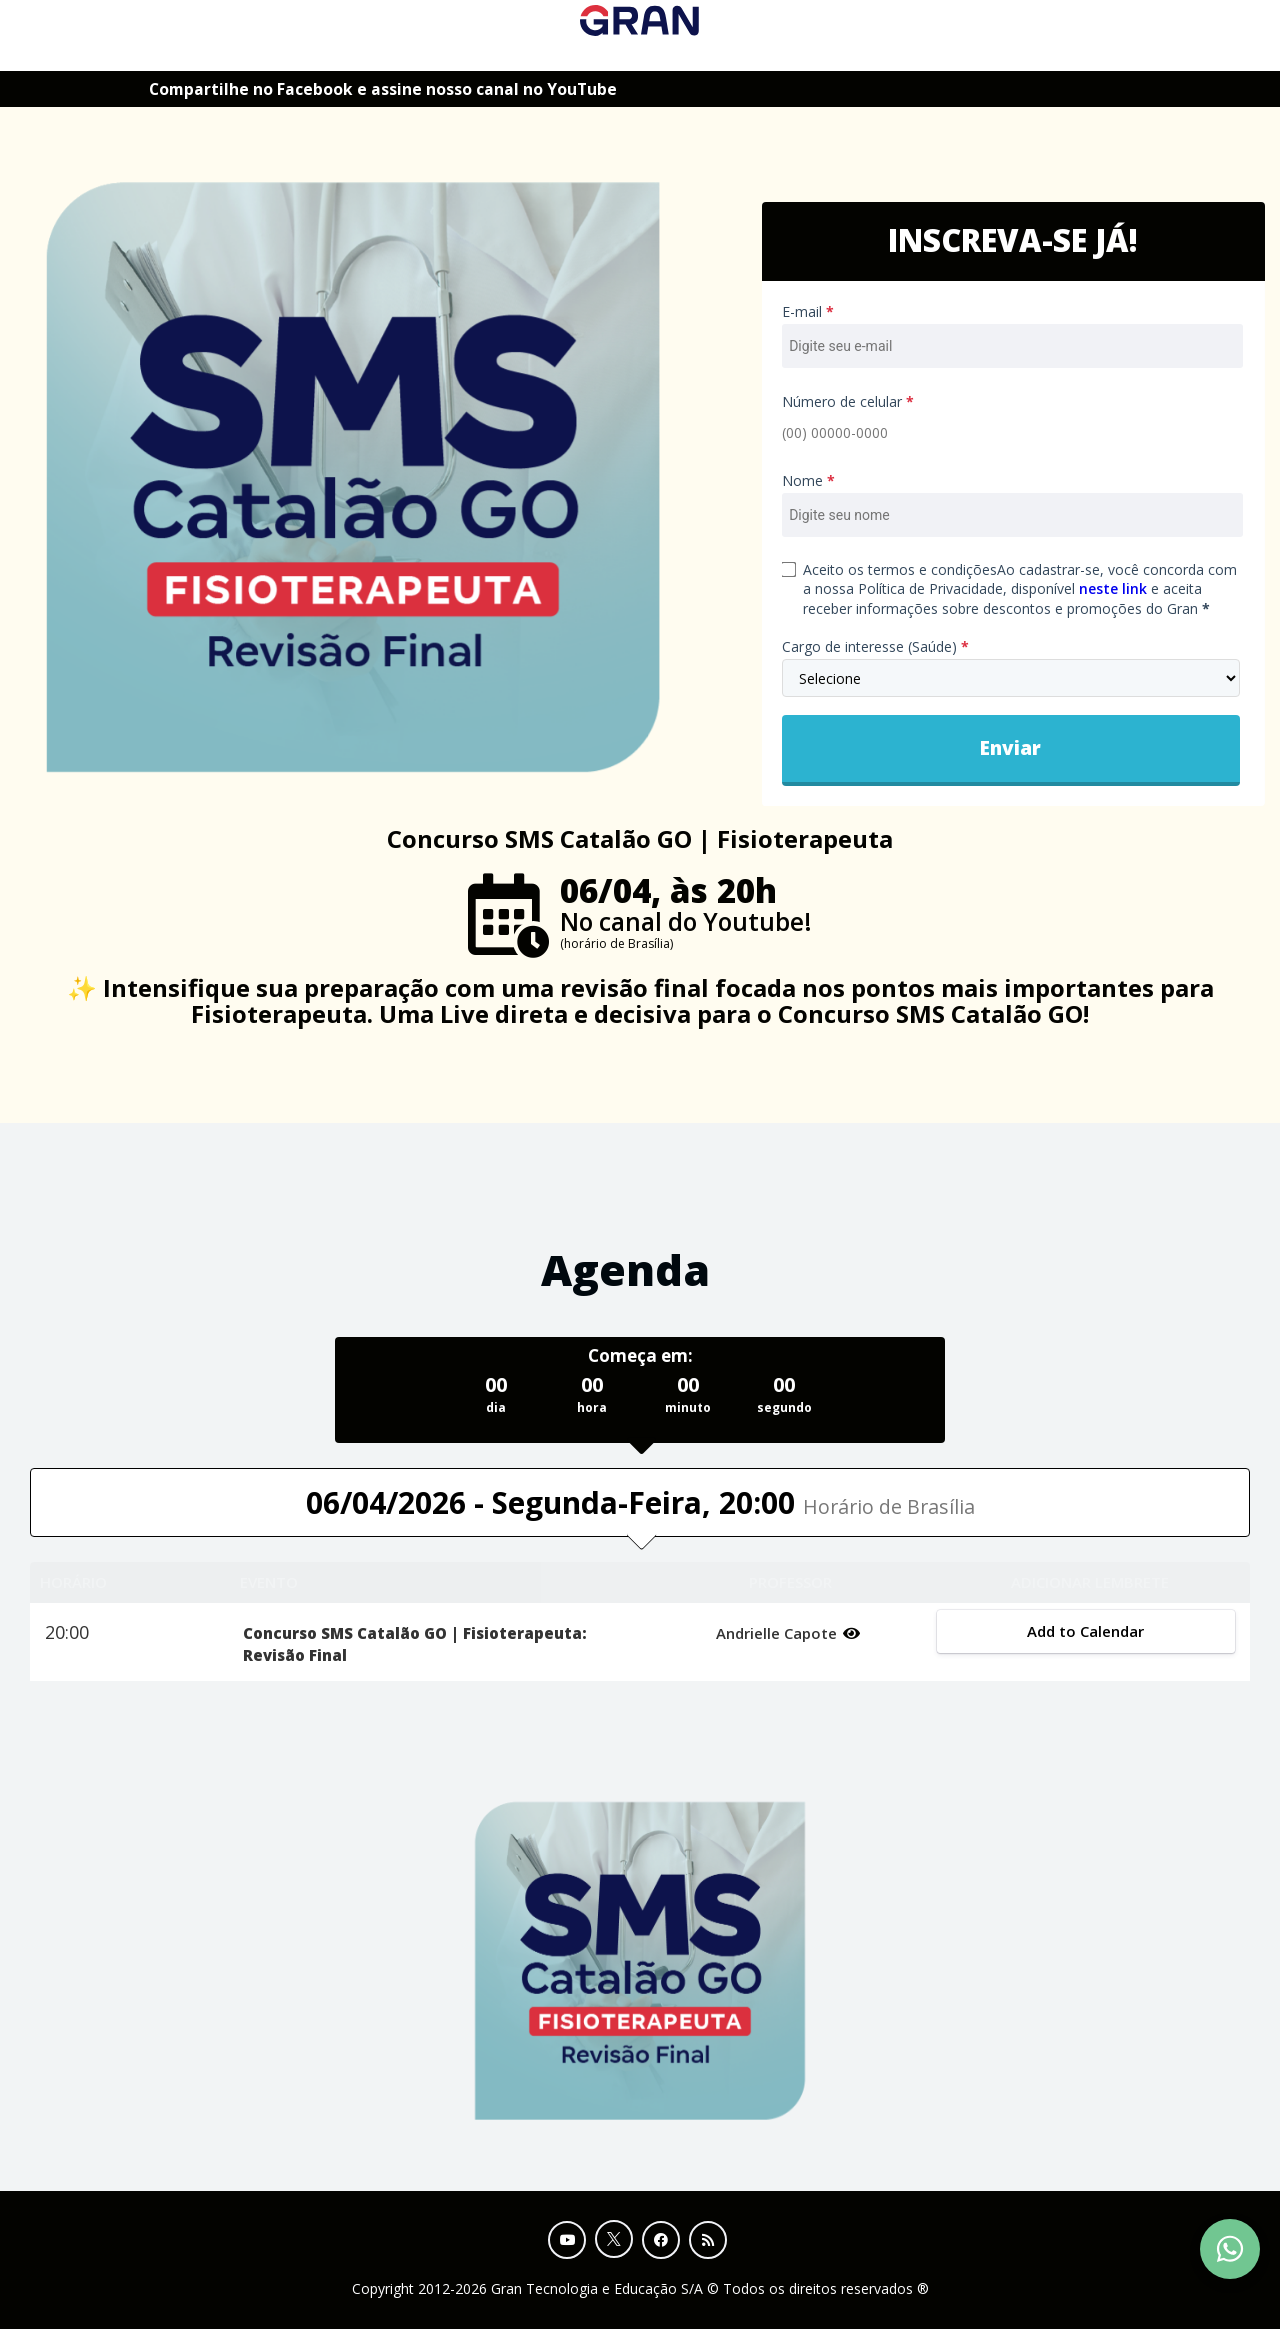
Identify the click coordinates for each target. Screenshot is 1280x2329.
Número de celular (848, 401)
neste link (1113, 588)
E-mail (808, 311)
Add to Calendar (1086, 1631)
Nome (808, 480)
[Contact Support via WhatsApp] (1230, 2249)
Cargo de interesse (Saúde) (875, 646)
